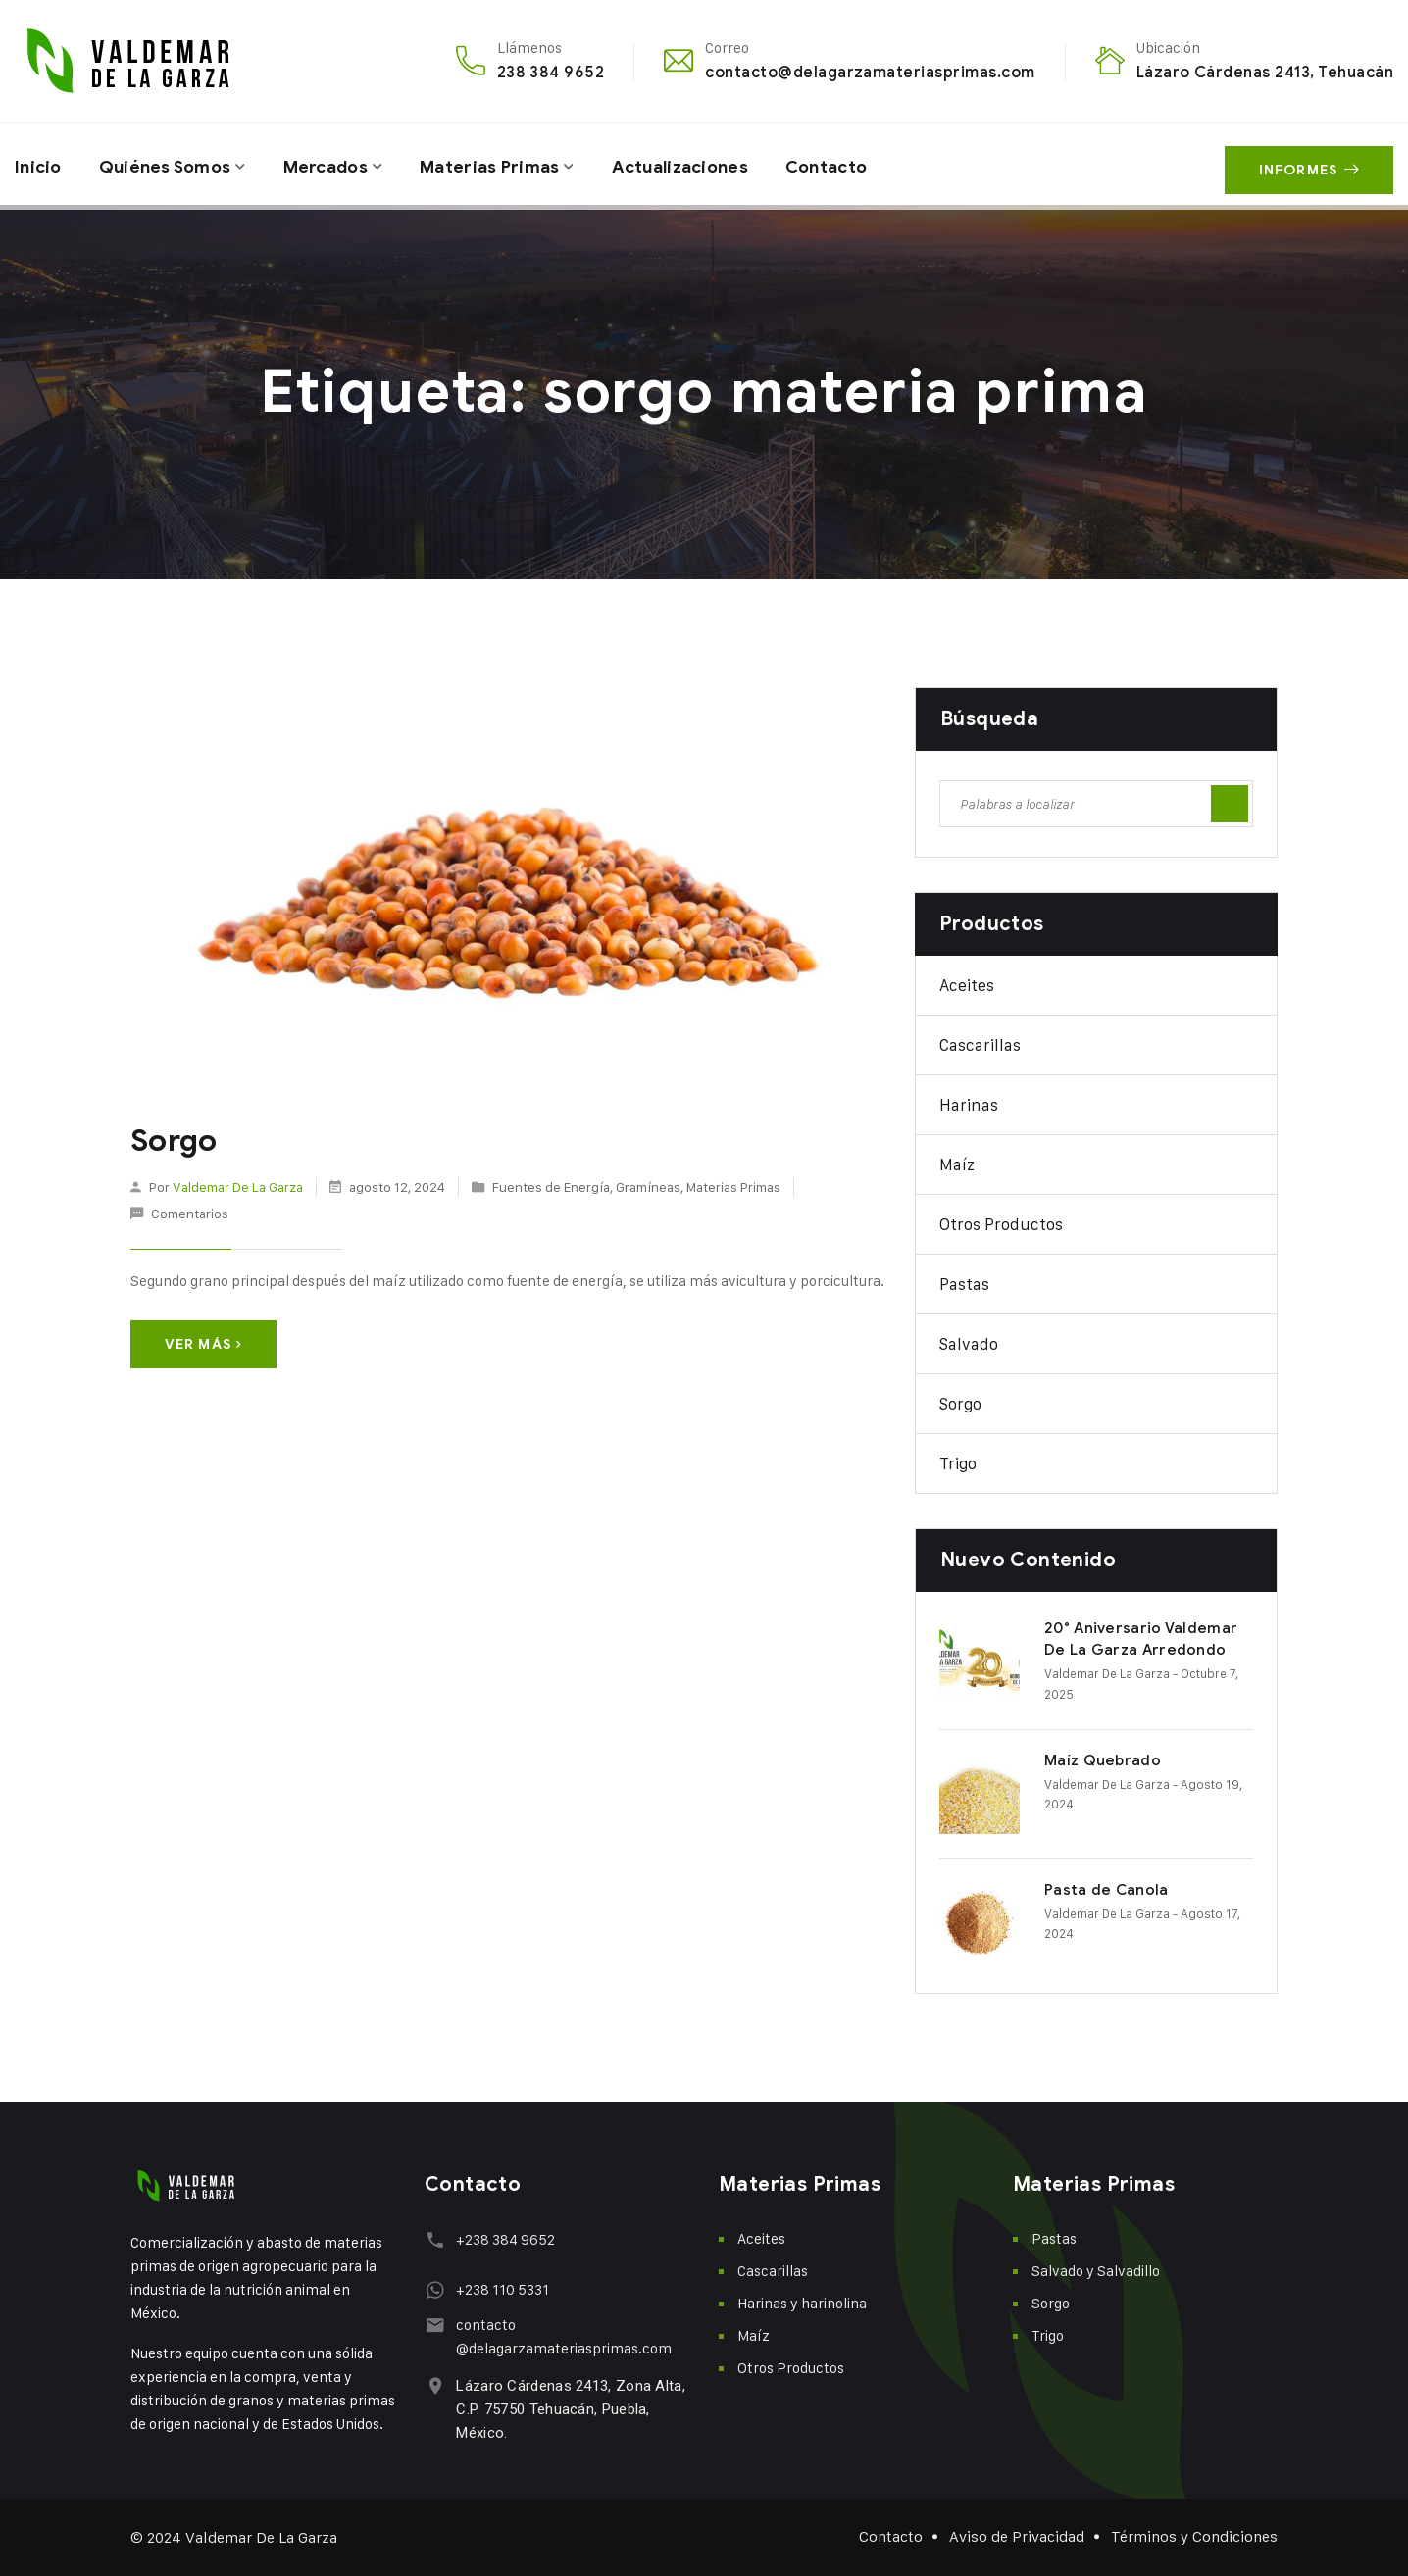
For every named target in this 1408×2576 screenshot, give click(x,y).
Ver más (203, 1343)
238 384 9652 (551, 72)
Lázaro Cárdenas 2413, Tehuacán (1264, 72)
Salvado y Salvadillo (1095, 2270)
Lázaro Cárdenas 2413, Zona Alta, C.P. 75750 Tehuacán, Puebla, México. (568, 2409)
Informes (1309, 164)
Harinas (968, 1105)
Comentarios (189, 1213)
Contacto (851, 163)
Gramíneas (648, 1185)
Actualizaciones (698, 163)
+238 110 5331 (500, 2289)
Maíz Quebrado (1102, 1760)
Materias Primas (503, 163)
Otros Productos (1001, 1224)
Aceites (966, 985)
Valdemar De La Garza (238, 1185)
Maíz (957, 1164)
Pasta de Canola (1106, 1890)
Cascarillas (980, 1045)
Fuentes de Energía (551, 1185)
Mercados (334, 163)
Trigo (958, 1463)
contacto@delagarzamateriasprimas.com (869, 72)
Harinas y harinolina (802, 2303)
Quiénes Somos (169, 163)
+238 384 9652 (503, 2239)
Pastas (964, 1284)
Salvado (968, 1344)
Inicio (39, 163)
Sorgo (173, 1141)
